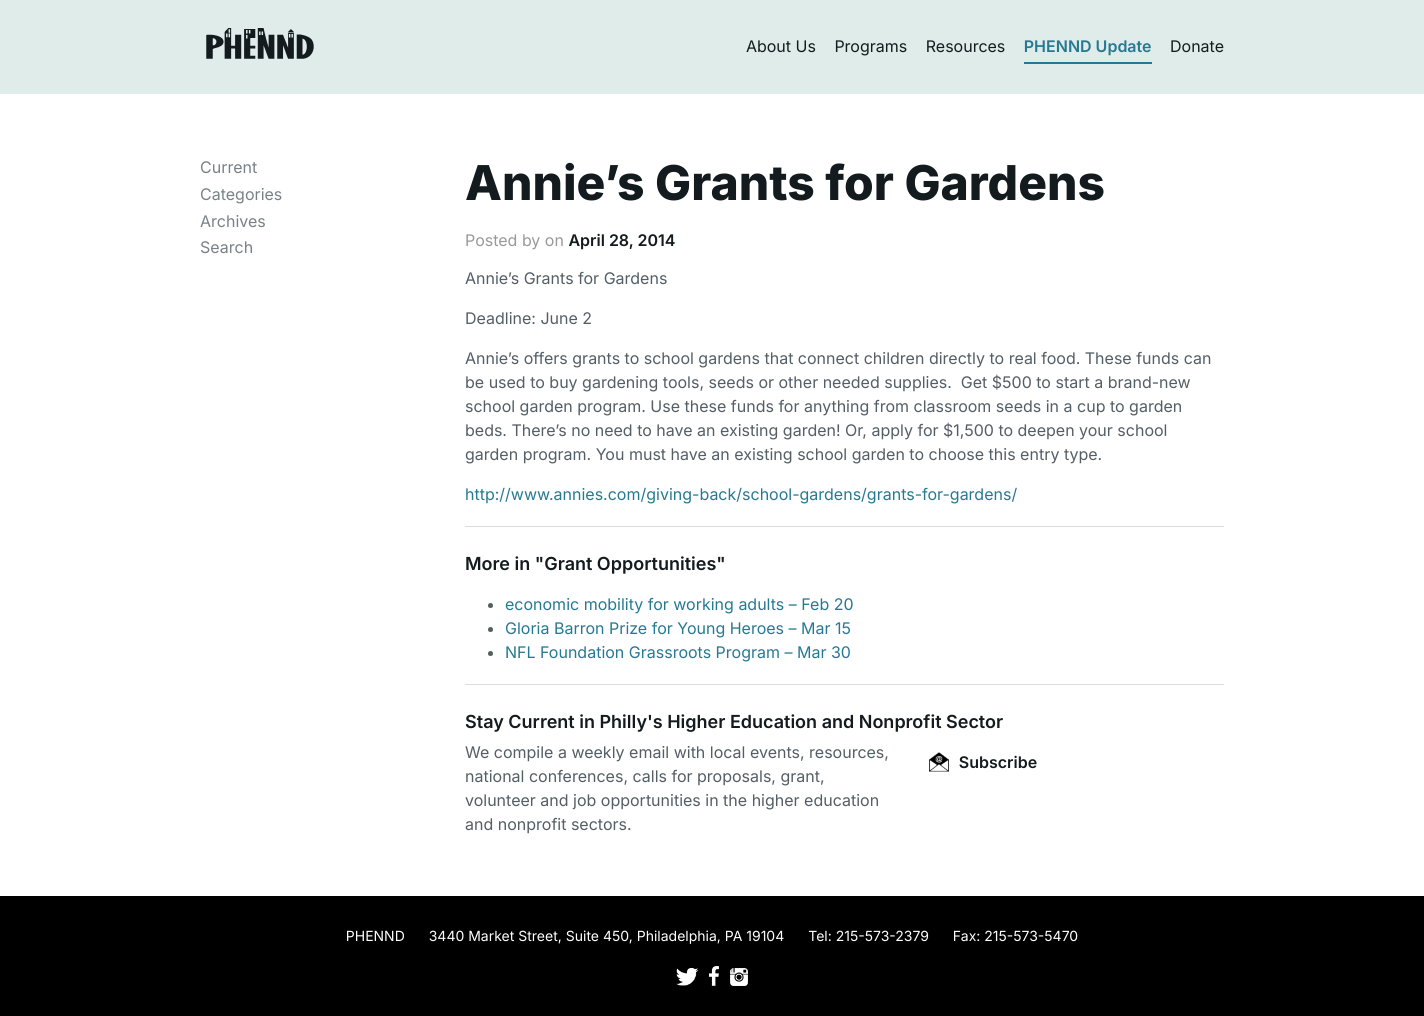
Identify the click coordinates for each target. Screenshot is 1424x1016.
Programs (870, 46)
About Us (781, 46)
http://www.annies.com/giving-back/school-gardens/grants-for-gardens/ (741, 494)
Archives (233, 221)
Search (226, 247)
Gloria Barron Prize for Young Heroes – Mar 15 (678, 628)
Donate (1197, 46)
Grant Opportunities (630, 564)
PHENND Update (1088, 46)
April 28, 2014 (621, 240)
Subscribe (983, 762)
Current (228, 167)
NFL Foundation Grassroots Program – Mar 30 (678, 652)
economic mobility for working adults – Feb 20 (679, 604)
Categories (241, 194)
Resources (966, 46)
